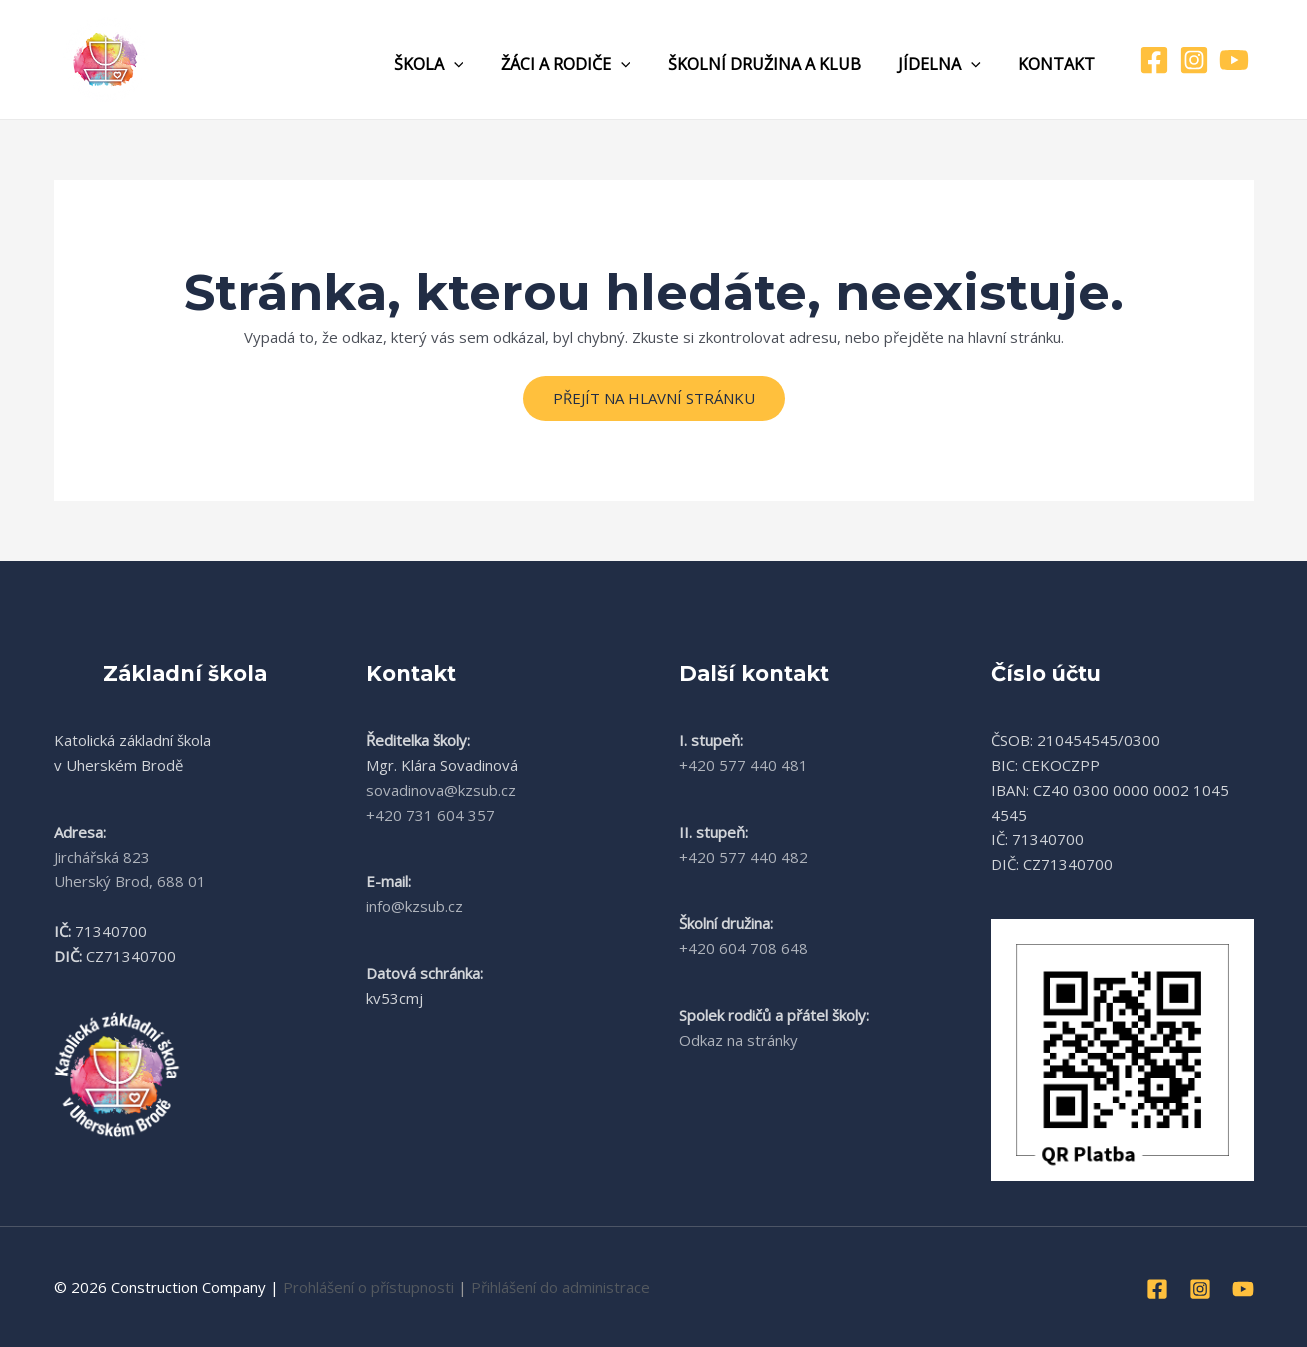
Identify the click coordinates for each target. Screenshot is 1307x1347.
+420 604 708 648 (743, 948)
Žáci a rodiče (584, 64)
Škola (453, 64)
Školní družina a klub (777, 64)
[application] (478, 64)
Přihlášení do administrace (560, 1287)
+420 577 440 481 (743, 765)
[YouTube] (1234, 60)
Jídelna (947, 64)
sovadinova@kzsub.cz (441, 790)
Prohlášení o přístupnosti (368, 1287)
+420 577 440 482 (743, 857)
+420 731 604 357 (430, 815)
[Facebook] (1154, 60)
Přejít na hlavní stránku (654, 398)
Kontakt (1059, 64)
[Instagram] (1194, 60)
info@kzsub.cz (414, 906)
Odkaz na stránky (738, 1040)
